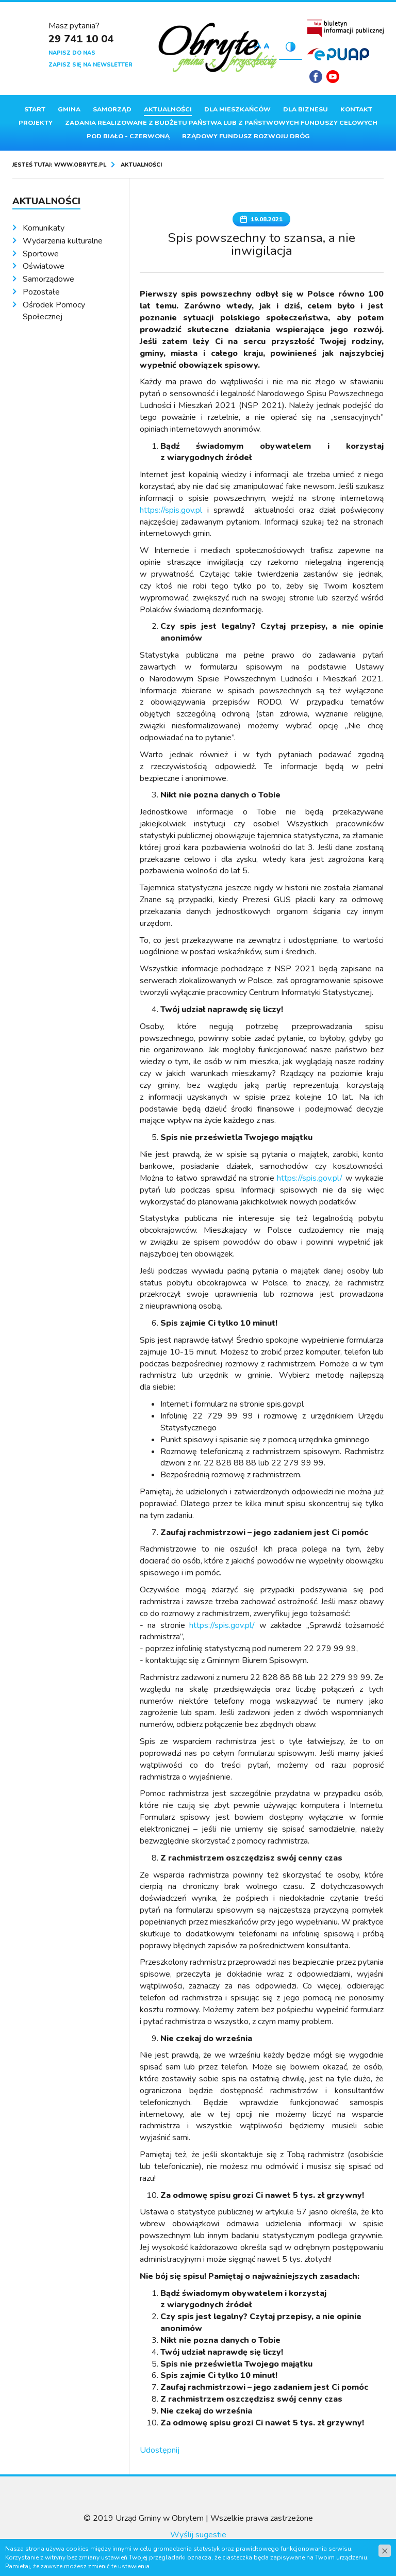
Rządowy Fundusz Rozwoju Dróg (246, 136)
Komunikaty (43, 228)
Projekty (36, 123)
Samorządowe (48, 279)
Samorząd (112, 109)
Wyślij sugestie (198, 2534)
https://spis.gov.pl (171, 510)
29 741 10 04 (80, 39)
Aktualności (168, 109)
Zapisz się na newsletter (90, 65)
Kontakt (356, 109)
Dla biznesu (305, 109)
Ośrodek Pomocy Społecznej (54, 310)
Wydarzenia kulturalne (63, 241)
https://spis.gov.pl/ (309, 1178)
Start (34, 109)
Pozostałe (41, 292)
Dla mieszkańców (237, 109)
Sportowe (41, 253)
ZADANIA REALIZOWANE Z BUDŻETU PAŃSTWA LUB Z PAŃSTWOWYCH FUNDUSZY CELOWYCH (221, 123)
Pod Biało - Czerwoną (128, 136)
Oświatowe (43, 266)
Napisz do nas (71, 53)
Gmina (69, 109)
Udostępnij (159, 2450)
